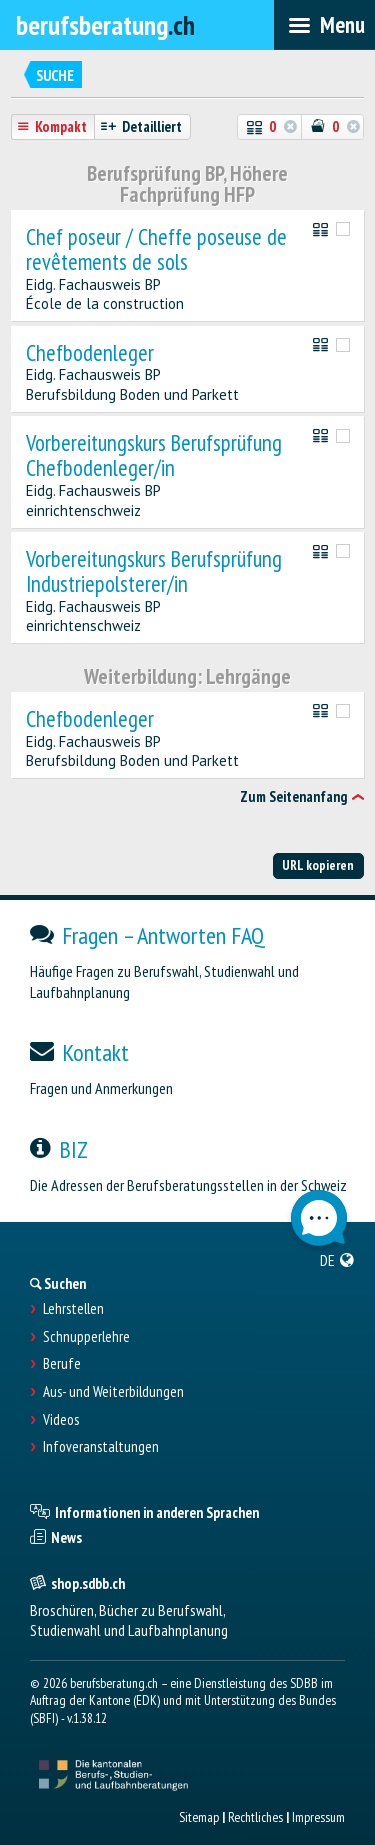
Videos (61, 1420)
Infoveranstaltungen (101, 1447)
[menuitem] (337, 1260)
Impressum (318, 1817)
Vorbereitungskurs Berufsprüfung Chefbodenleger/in (154, 456)
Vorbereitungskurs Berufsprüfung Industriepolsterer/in (154, 572)
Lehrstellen (73, 1309)
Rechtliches (255, 1817)
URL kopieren (318, 865)
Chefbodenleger (90, 353)
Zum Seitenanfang (293, 796)
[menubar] (324, 25)
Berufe (62, 1364)
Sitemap (199, 1817)
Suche (55, 75)
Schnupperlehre (86, 1337)
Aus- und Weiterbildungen (113, 1392)
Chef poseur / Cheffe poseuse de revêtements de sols (156, 250)
